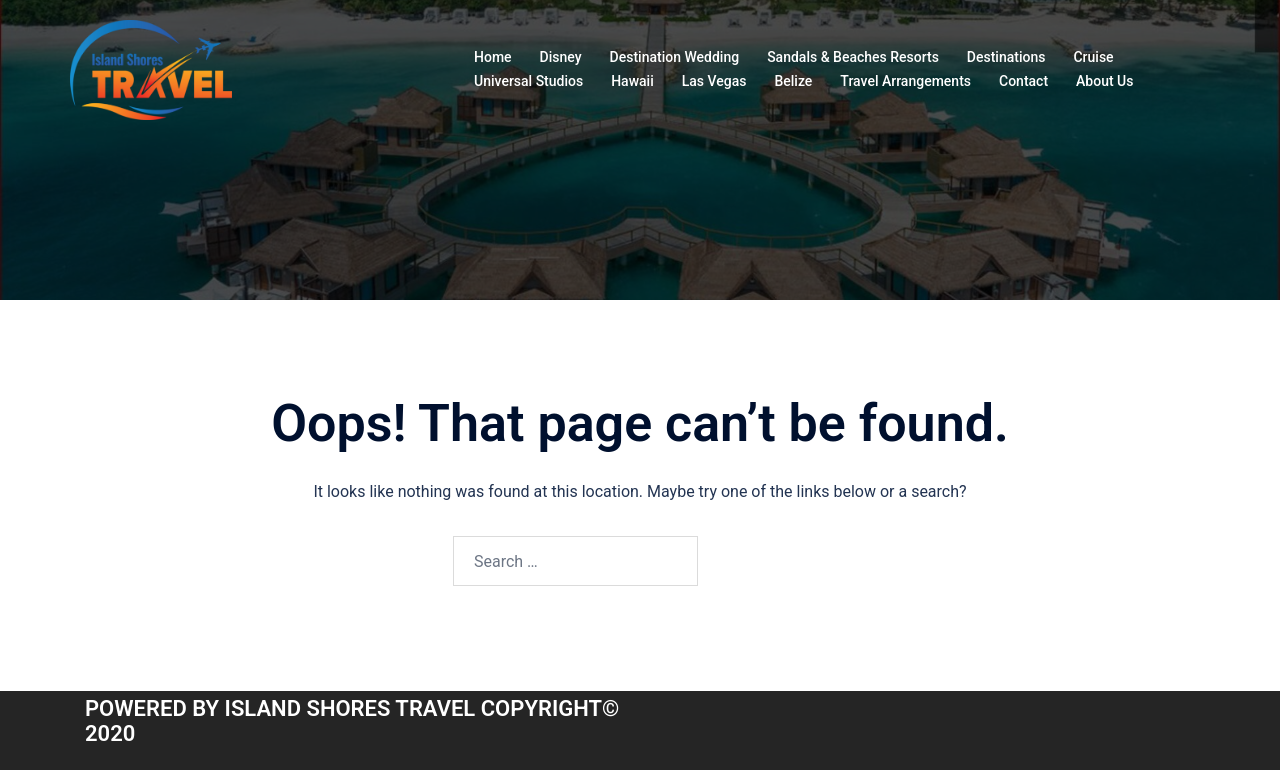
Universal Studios (528, 81)
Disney (561, 57)
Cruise (1093, 57)
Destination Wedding (675, 57)
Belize (793, 81)
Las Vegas (714, 81)
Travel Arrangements (905, 81)
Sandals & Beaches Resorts (853, 57)
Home (493, 57)
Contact (1023, 81)
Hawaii (632, 81)
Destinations (1006, 57)
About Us (1104, 81)
